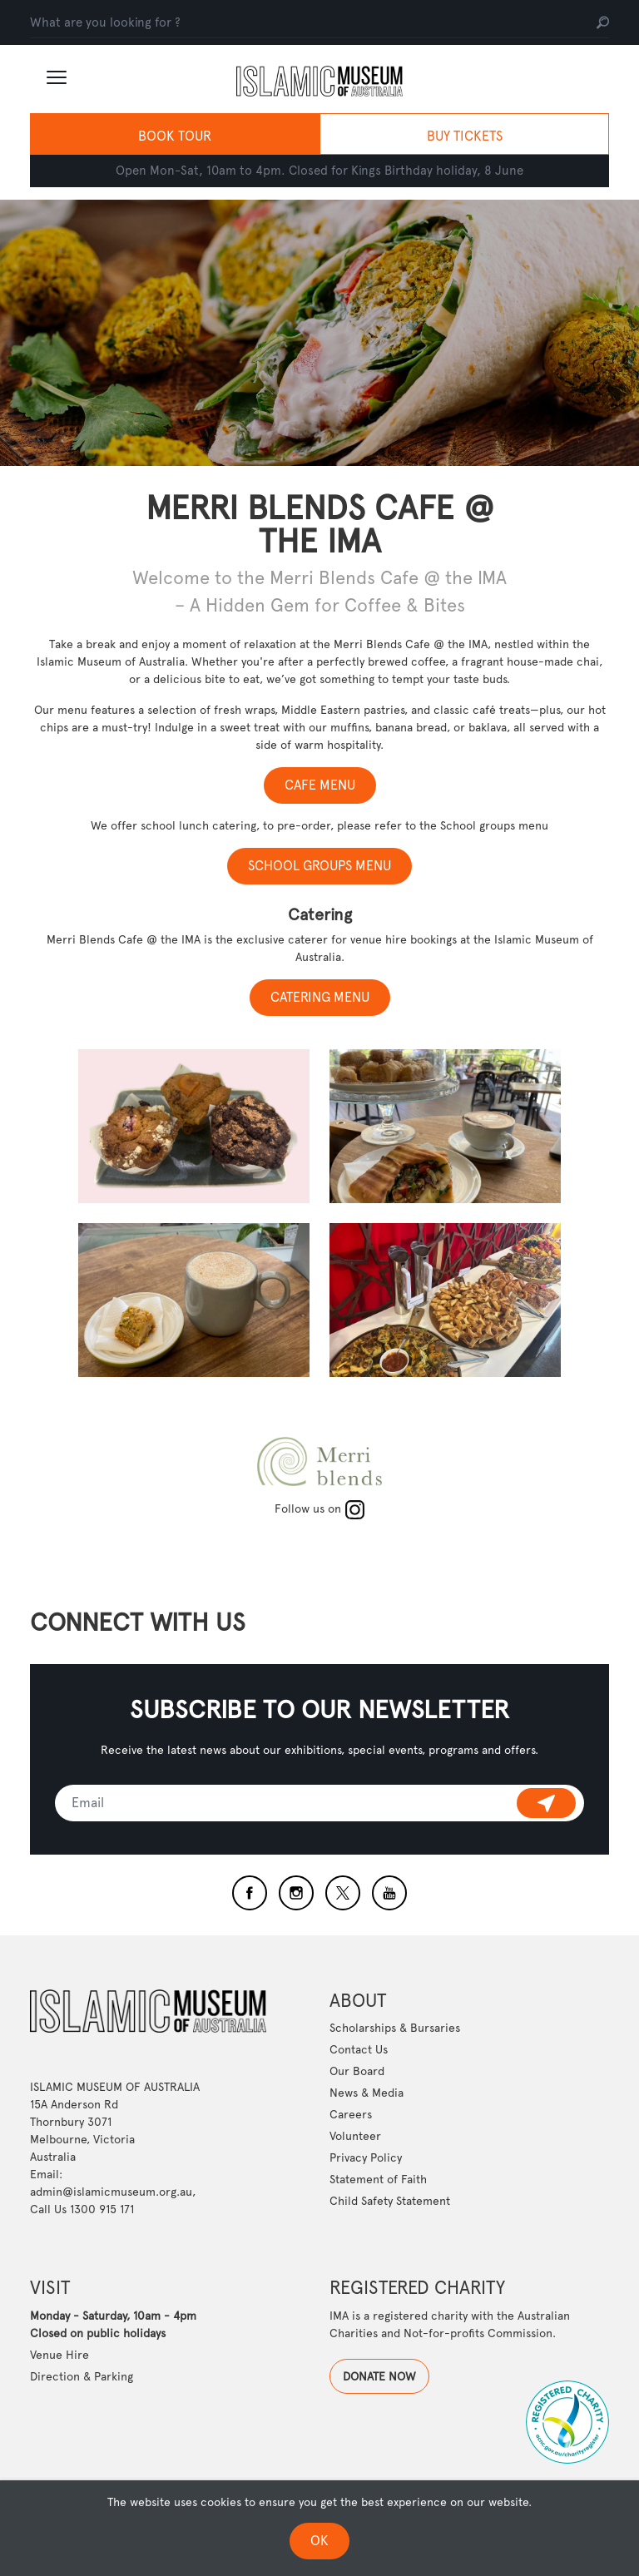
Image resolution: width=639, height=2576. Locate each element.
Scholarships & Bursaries (394, 2172)
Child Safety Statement (389, 2345)
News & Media (366, 2237)
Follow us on (320, 1508)
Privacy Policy (365, 2302)
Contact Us (358, 2194)
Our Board (356, 2215)
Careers (350, 2259)
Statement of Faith (378, 2324)
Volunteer (355, 2280)
